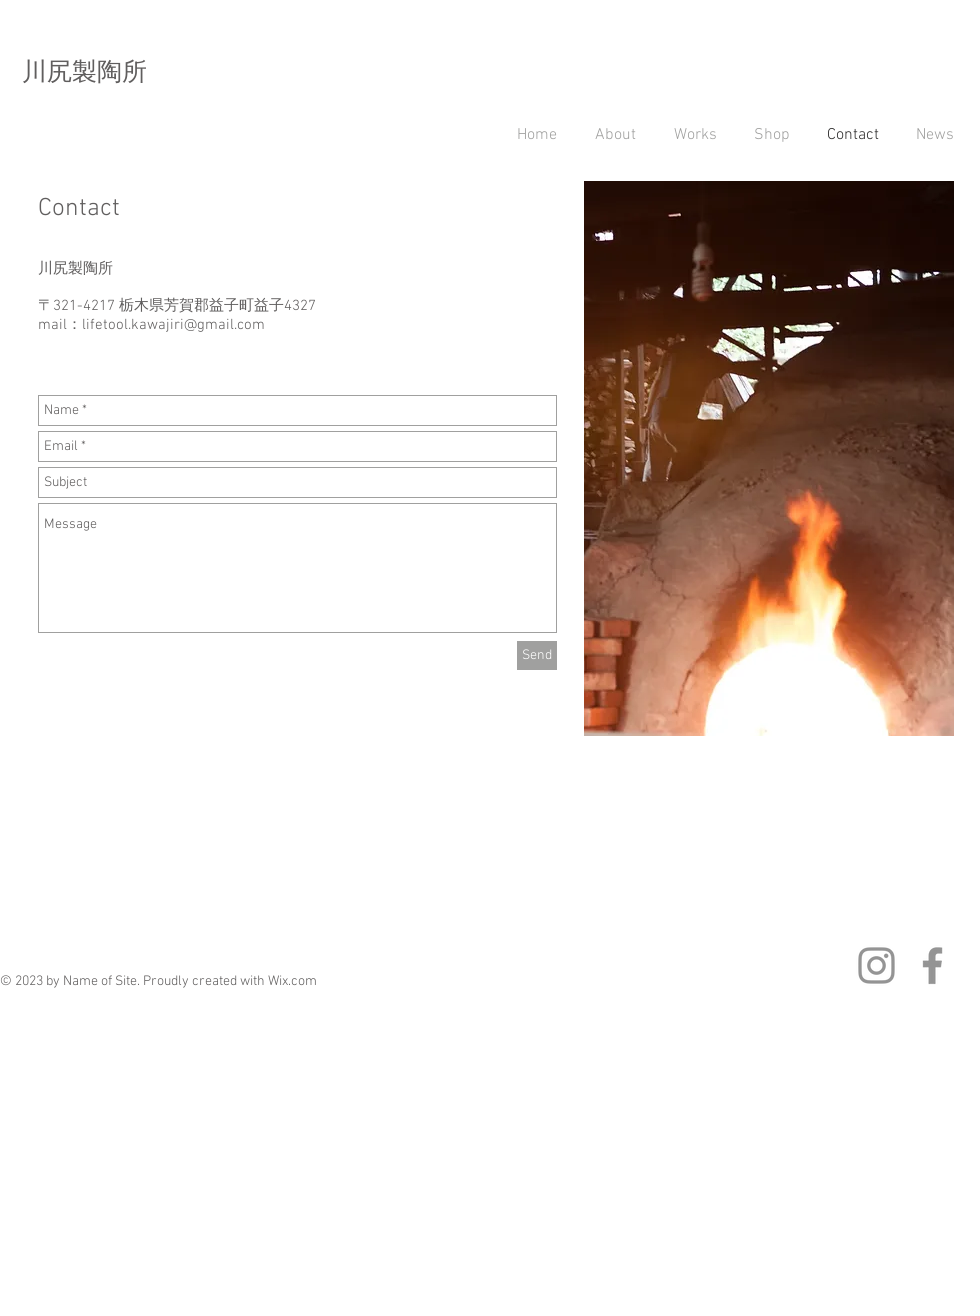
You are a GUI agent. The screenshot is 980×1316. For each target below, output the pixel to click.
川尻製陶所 (84, 74)
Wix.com (292, 981)
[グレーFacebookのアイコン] (932, 965)
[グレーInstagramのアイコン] (876, 965)
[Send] (537, 655)
